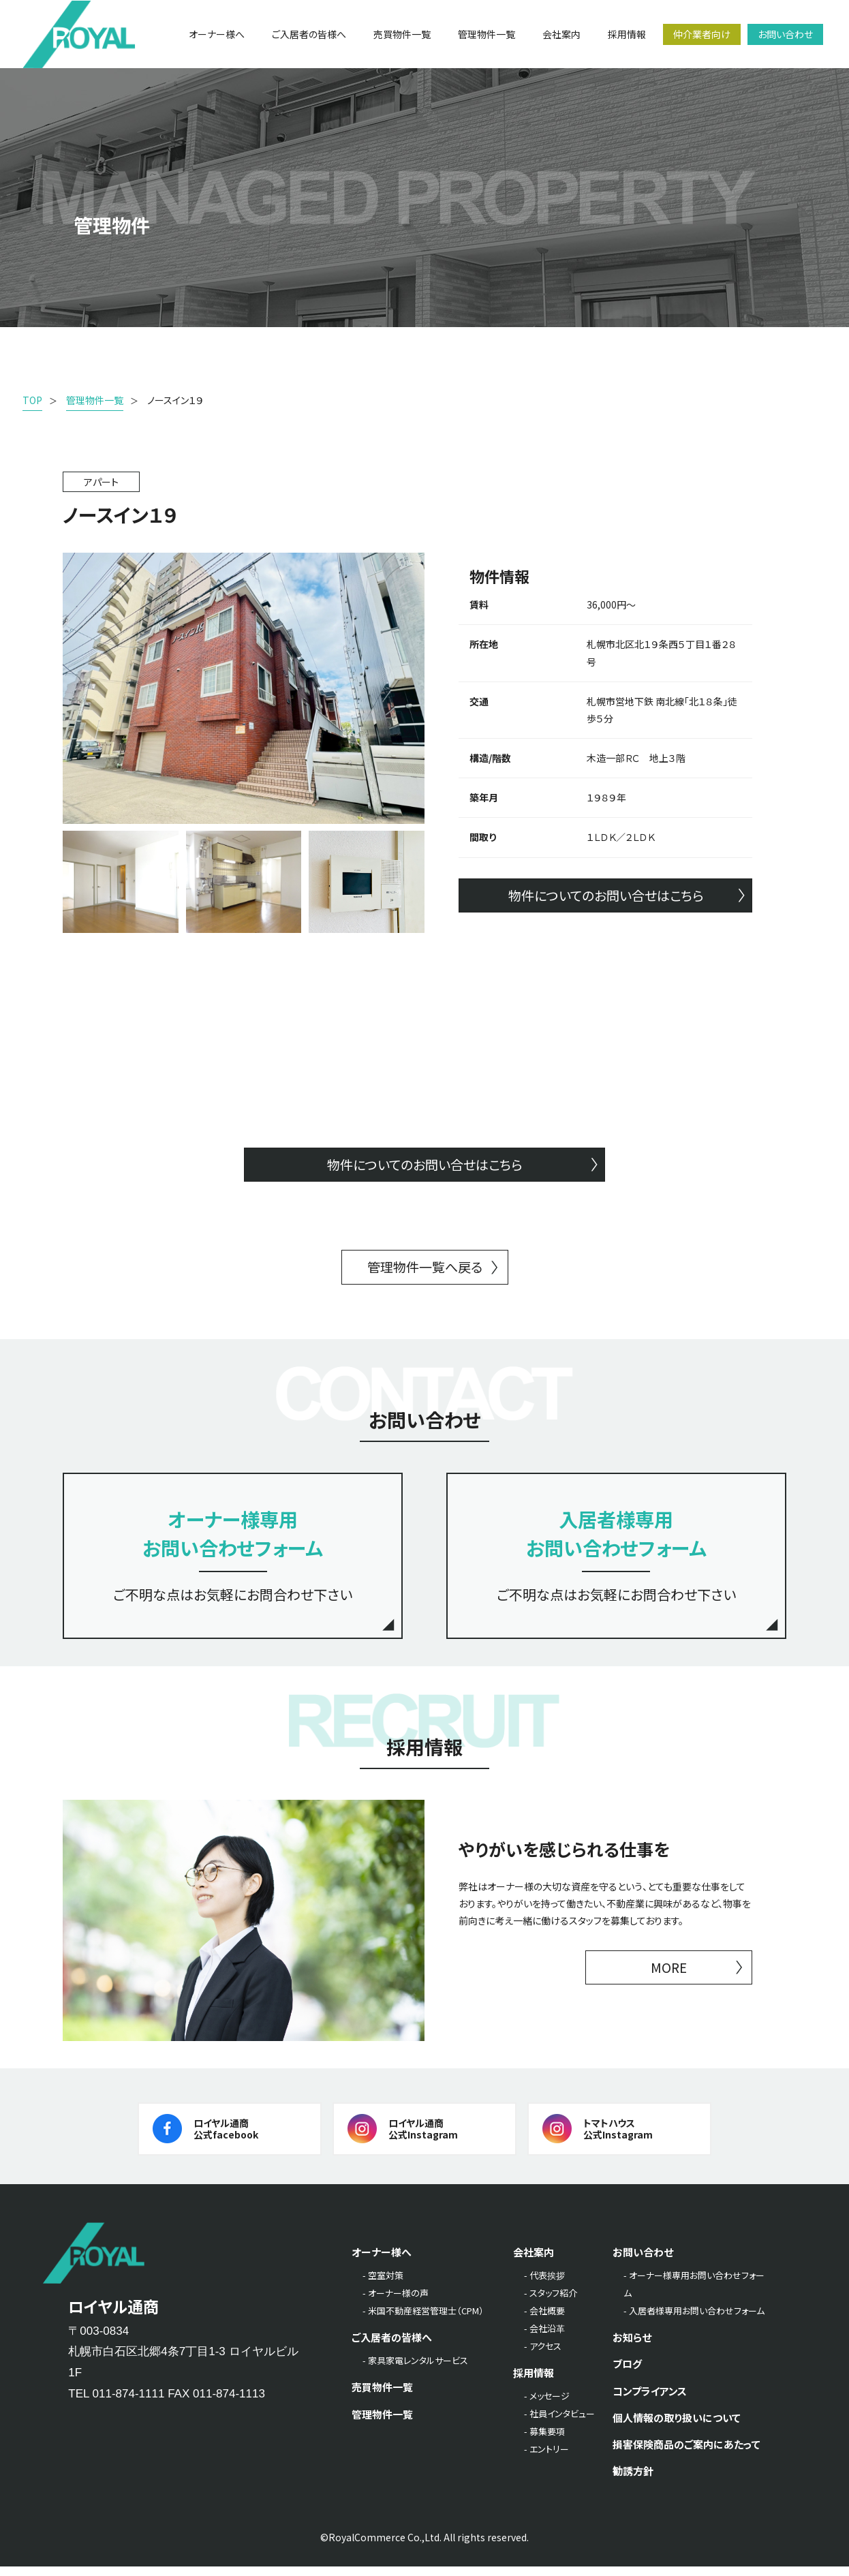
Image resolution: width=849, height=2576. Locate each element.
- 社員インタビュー (559, 2423)
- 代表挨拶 (544, 2284)
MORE (669, 1977)
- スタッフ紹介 (550, 2302)
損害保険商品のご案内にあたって (686, 2453)
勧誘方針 (633, 2480)
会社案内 (533, 2261)
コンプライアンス (650, 2400)
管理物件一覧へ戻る (424, 1268)
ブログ (627, 2373)
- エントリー (546, 2458)
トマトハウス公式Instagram (618, 2137)
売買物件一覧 (382, 2396)
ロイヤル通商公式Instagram (423, 2137)
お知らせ (632, 2347)
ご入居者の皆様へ (392, 2347)
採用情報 (533, 2382)
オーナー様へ (382, 2261)
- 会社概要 (544, 2320)
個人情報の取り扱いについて (677, 2426)
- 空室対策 (382, 2284)
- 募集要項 (544, 2440)
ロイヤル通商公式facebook (226, 2137)
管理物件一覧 (382, 2423)
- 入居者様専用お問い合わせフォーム (694, 2320)
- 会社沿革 (544, 2337)
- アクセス (542, 2355)
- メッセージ (547, 2405)
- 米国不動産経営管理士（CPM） (423, 2320)
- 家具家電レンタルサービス (415, 2369)
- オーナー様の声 (395, 2302)
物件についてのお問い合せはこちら (606, 896)
